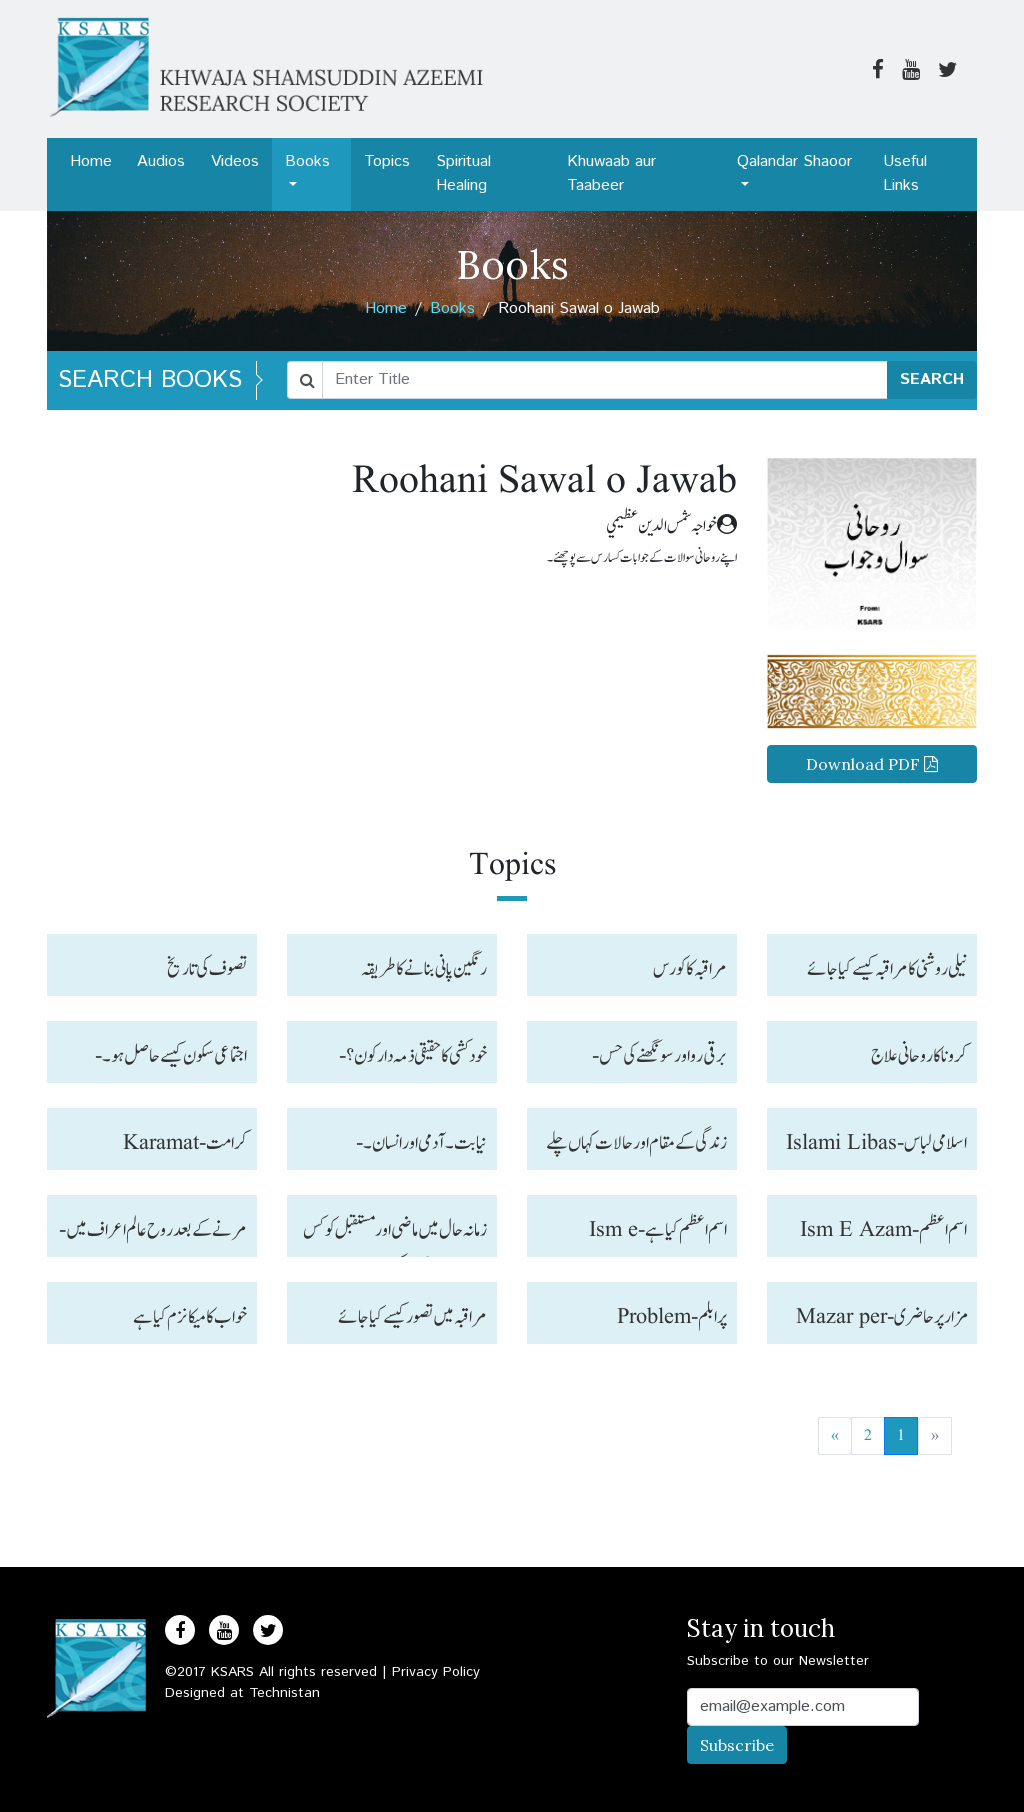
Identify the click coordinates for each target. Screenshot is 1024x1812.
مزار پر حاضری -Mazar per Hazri (881, 1322)
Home (91, 161)
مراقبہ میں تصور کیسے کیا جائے (412, 1317)
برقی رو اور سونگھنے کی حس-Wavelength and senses (654, 1061)
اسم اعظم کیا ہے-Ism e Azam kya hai (658, 1235)
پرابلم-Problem (672, 1317)
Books (307, 161)
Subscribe (737, 1745)
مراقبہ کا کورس (690, 969)
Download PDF (872, 764)
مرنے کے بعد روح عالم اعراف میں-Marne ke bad (153, 1235)
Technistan (284, 1693)
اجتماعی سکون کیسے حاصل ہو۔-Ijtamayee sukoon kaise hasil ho (168, 1061)
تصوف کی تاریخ (207, 969)
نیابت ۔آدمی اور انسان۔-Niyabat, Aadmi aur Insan (399, 1148)
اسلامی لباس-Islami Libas (876, 1143)
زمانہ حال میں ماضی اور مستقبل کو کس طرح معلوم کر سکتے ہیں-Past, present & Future (395, 1235)
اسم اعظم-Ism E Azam (883, 1230)
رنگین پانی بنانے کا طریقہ (424, 969)
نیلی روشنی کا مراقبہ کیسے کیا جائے (887, 969)
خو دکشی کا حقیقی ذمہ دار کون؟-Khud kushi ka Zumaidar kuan (413, 1061)
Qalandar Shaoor (794, 161)
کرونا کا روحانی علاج (919, 1056)
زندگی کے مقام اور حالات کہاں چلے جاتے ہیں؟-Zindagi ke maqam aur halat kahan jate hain (636, 1148)
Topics (387, 161)
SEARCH (932, 379)
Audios (161, 161)
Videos (235, 161)
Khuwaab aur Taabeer (611, 173)
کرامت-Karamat (185, 1143)
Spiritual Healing (463, 173)
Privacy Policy (436, 1672)
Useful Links (905, 173)
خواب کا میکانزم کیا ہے (190, 1317)
